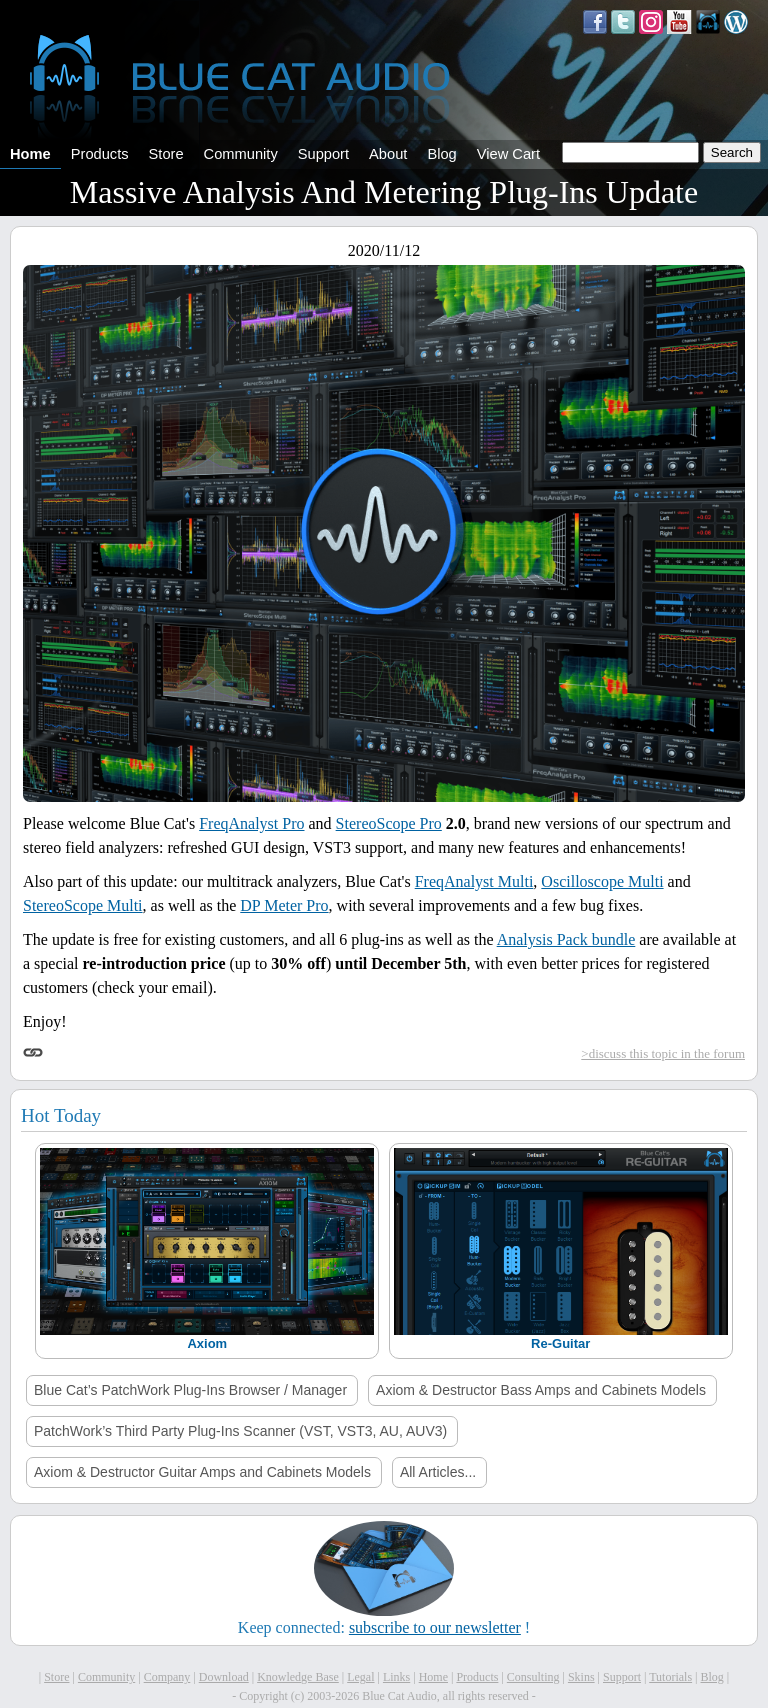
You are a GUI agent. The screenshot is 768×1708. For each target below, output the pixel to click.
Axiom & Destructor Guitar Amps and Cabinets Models (202, 1472)
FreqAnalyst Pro (251, 823)
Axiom (207, 1343)
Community (241, 154)
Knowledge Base (298, 1677)
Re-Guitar (560, 1343)
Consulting (533, 1677)
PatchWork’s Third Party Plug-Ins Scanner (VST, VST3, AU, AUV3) (240, 1431)
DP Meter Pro (284, 905)
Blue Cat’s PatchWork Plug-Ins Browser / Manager (190, 1390)
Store (166, 154)
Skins (581, 1677)
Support (323, 154)
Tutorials (670, 1677)
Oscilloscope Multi (602, 881)
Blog (441, 154)
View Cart (508, 154)
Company (167, 1677)
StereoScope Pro (389, 823)
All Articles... (438, 1472)
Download (224, 1677)
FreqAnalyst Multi (474, 881)
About (388, 154)
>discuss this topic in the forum (663, 1053)
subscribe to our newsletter (435, 1627)
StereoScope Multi (83, 905)
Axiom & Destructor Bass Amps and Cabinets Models (541, 1390)
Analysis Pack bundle (566, 939)
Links (396, 1677)
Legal (360, 1677)
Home (30, 154)
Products (100, 154)
